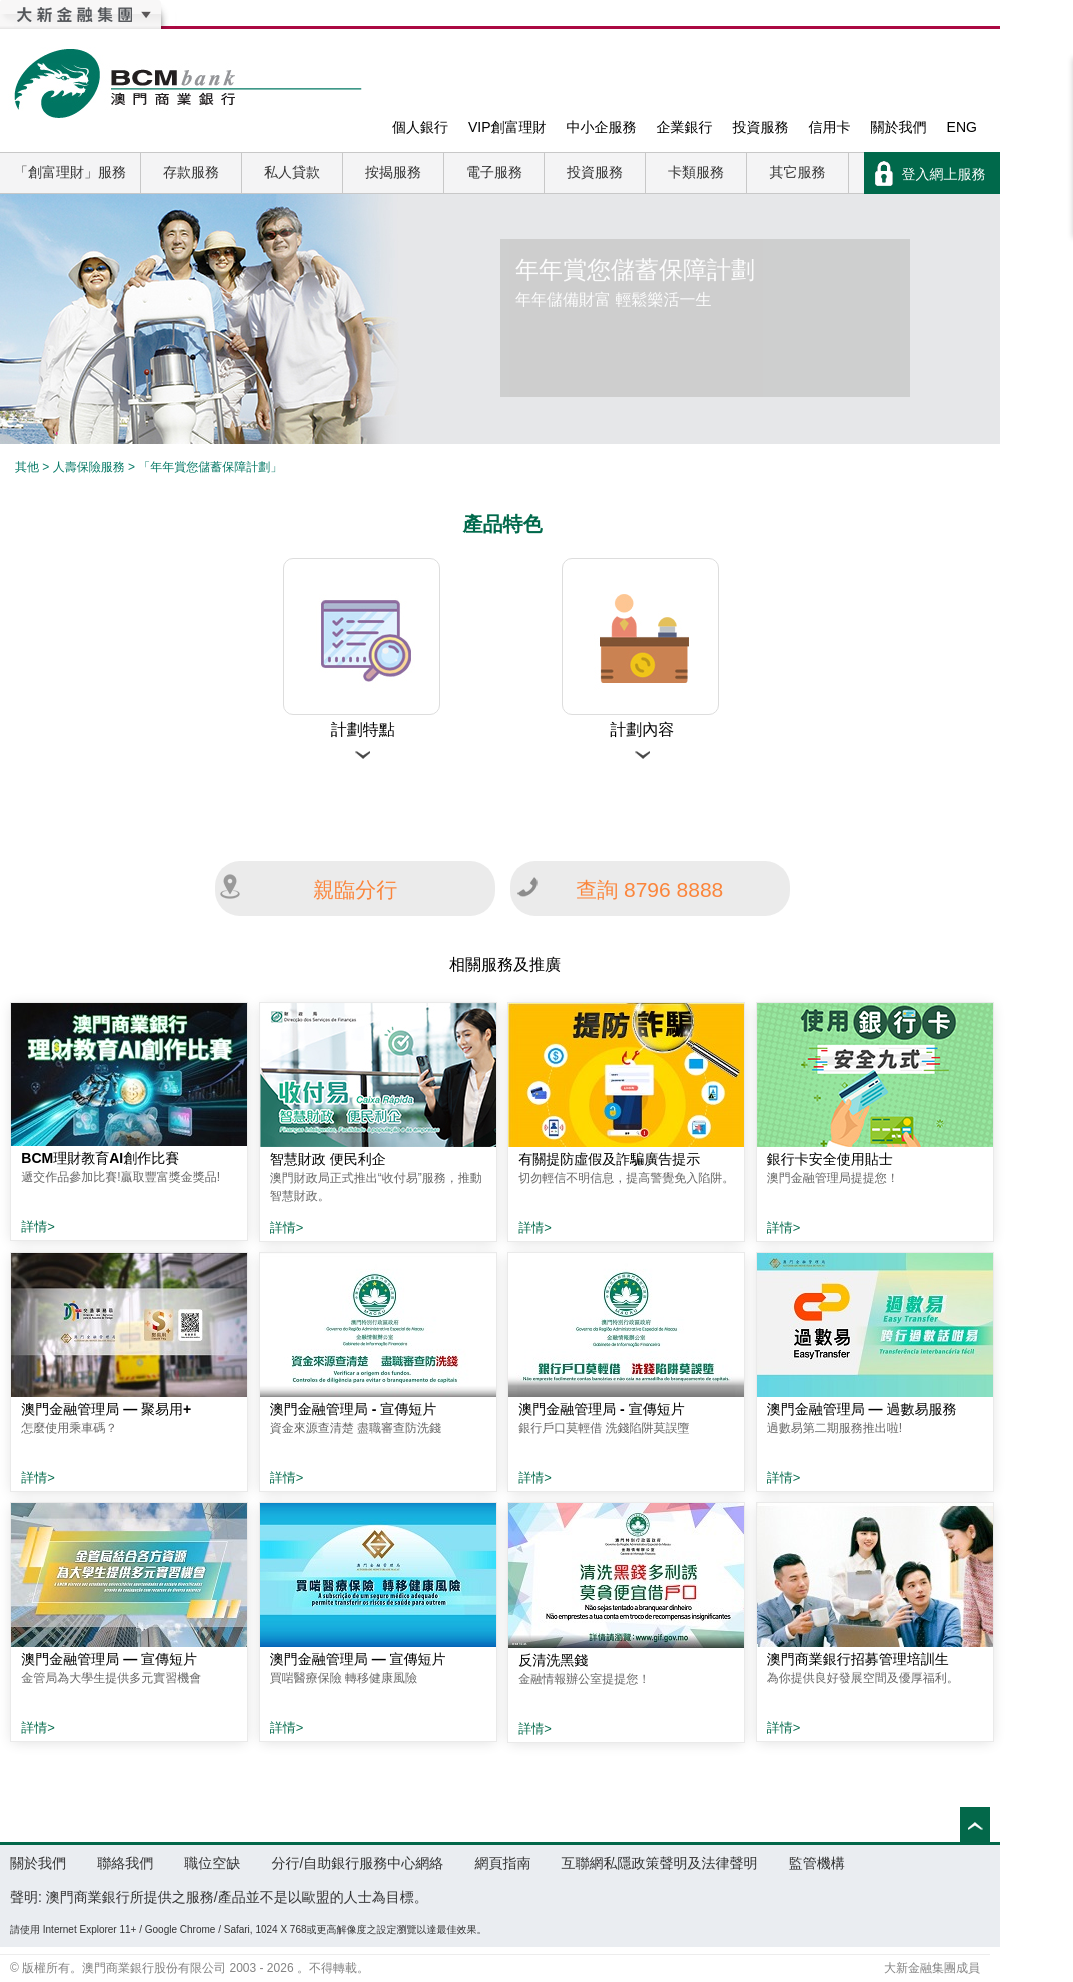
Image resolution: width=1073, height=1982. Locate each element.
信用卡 (830, 127)
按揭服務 (393, 172)
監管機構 (817, 1863)
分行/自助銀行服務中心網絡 (357, 1863)
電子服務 (494, 172)
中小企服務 (602, 127)
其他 (27, 467)
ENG (962, 127)
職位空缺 (212, 1863)
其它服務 (798, 172)
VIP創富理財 (507, 127)
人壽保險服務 (89, 467)
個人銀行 (420, 127)
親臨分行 (355, 889)
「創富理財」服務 (70, 172)
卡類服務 (696, 172)
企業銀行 (685, 127)
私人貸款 (292, 172)
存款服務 (191, 172)
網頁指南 (502, 1863)
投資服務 (761, 127)
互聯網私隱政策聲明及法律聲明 (660, 1863)
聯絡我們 (125, 1863)
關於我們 (899, 127)
